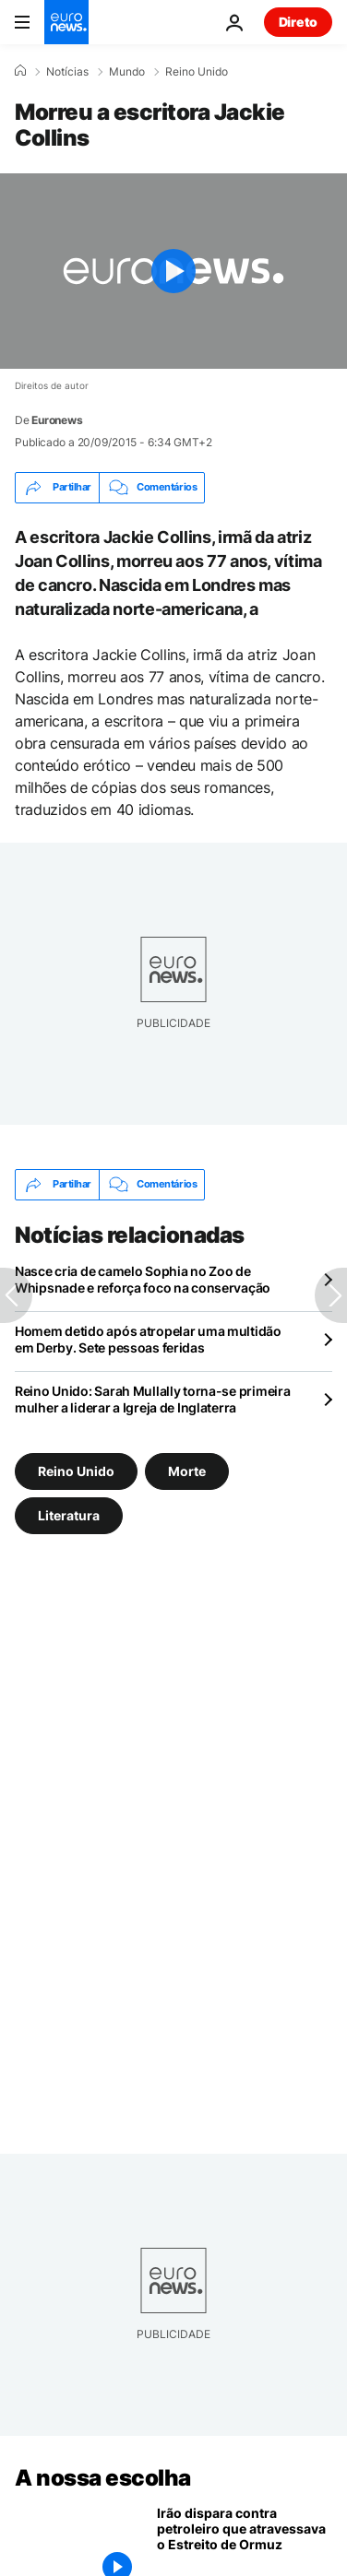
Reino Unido (196, 71)
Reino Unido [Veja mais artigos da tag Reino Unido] (76, 1470)
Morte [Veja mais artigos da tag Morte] (187, 1470)
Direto (298, 22)
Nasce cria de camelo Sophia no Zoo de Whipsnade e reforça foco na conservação (142, 1279)
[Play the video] (173, 271)
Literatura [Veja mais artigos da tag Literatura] (69, 1514)
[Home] (20, 71)
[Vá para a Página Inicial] (66, 22)
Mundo (127, 71)
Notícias (67, 71)
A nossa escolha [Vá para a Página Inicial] (103, 2477)
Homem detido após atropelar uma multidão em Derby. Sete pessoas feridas (148, 1339)
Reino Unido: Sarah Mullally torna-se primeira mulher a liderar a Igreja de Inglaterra (152, 1399)
